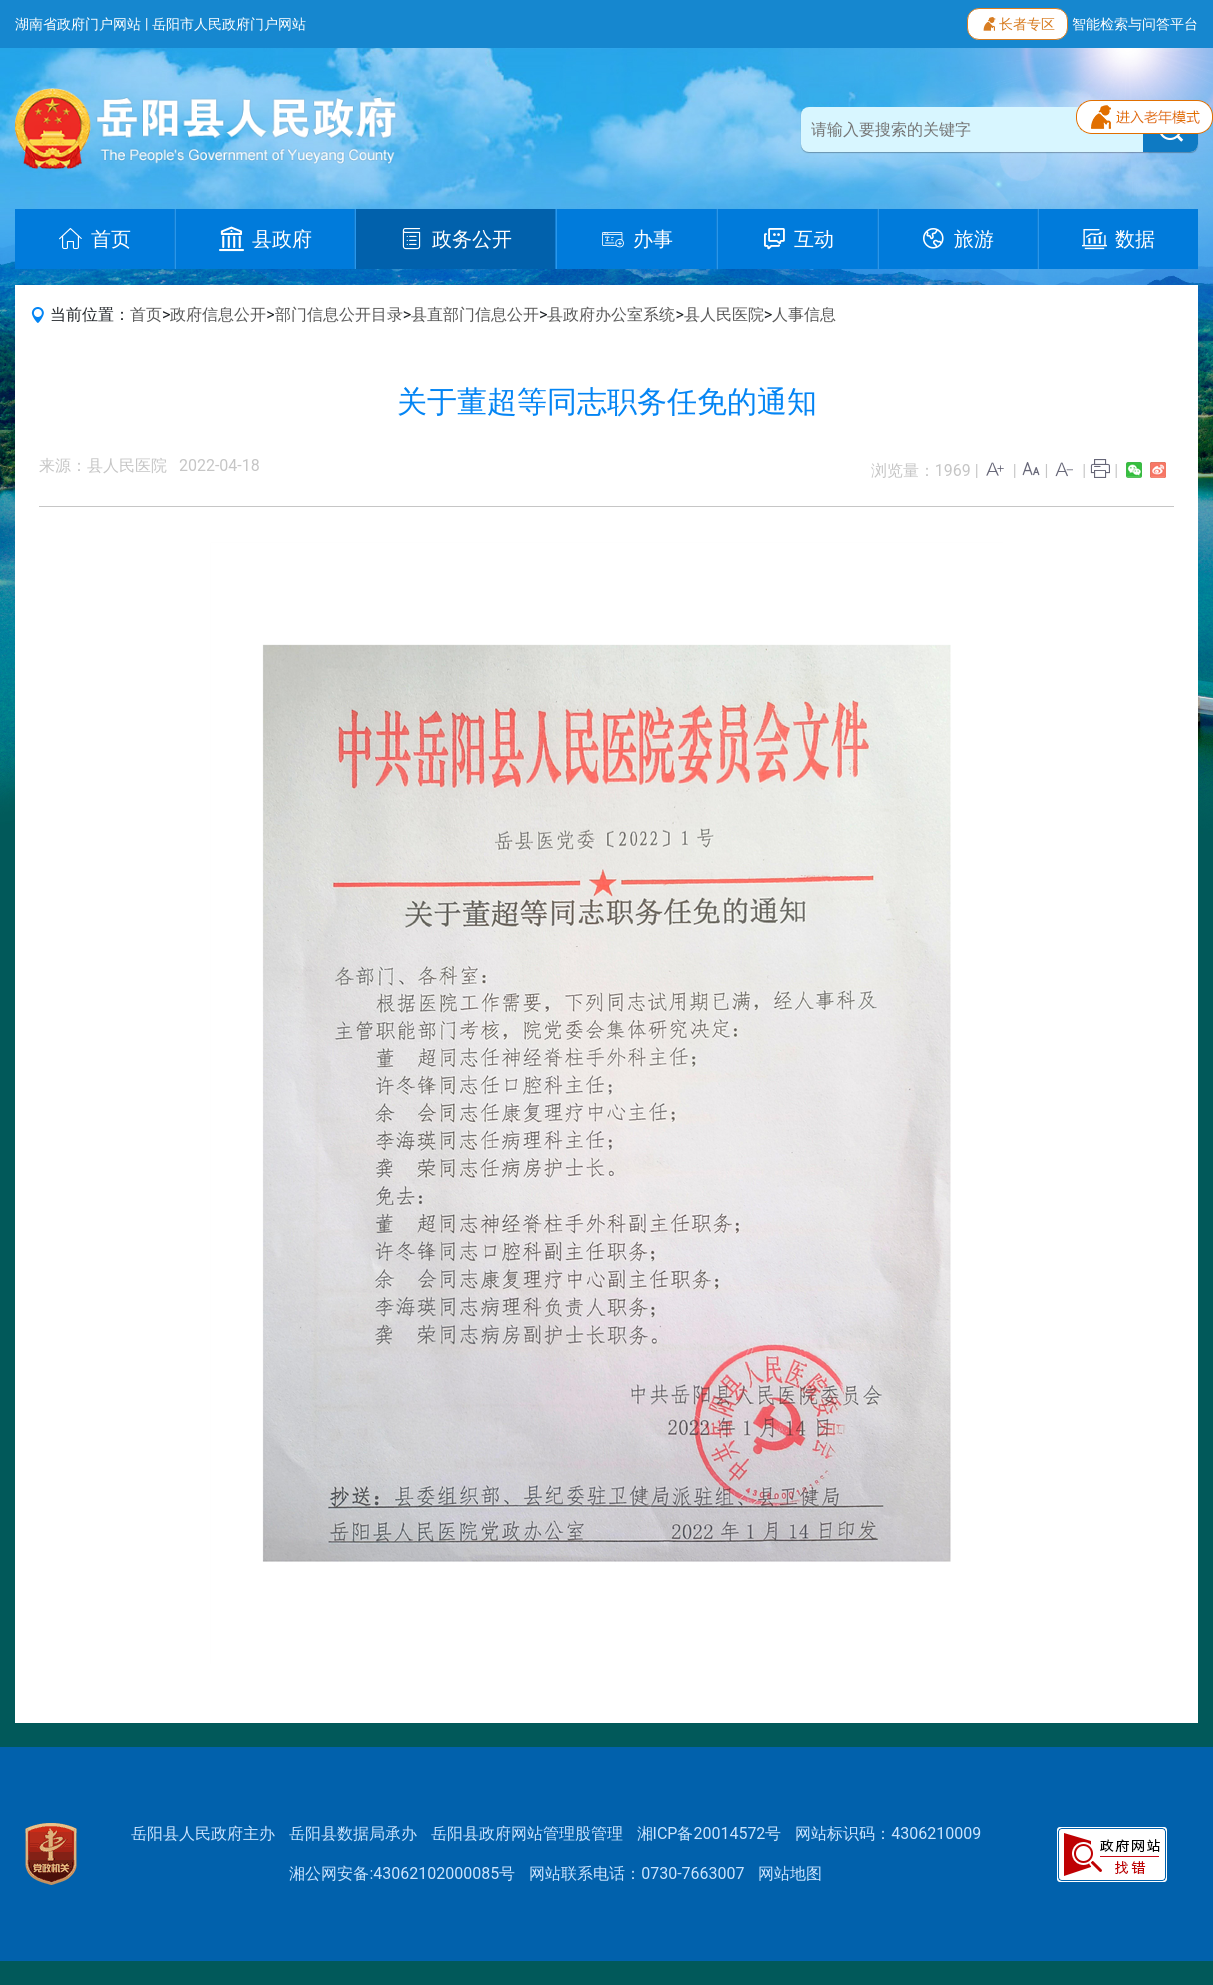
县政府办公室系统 (611, 314)
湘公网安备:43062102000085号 (402, 1873)
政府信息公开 (218, 314)
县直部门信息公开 (475, 314)
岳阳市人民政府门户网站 (229, 24)
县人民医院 (724, 314)
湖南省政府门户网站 (78, 24)
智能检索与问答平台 (1135, 24)
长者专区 (1017, 22)
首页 (146, 314)
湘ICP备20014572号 (709, 1833)
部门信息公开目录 (339, 314)
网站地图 (790, 1873)
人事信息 (804, 314)
